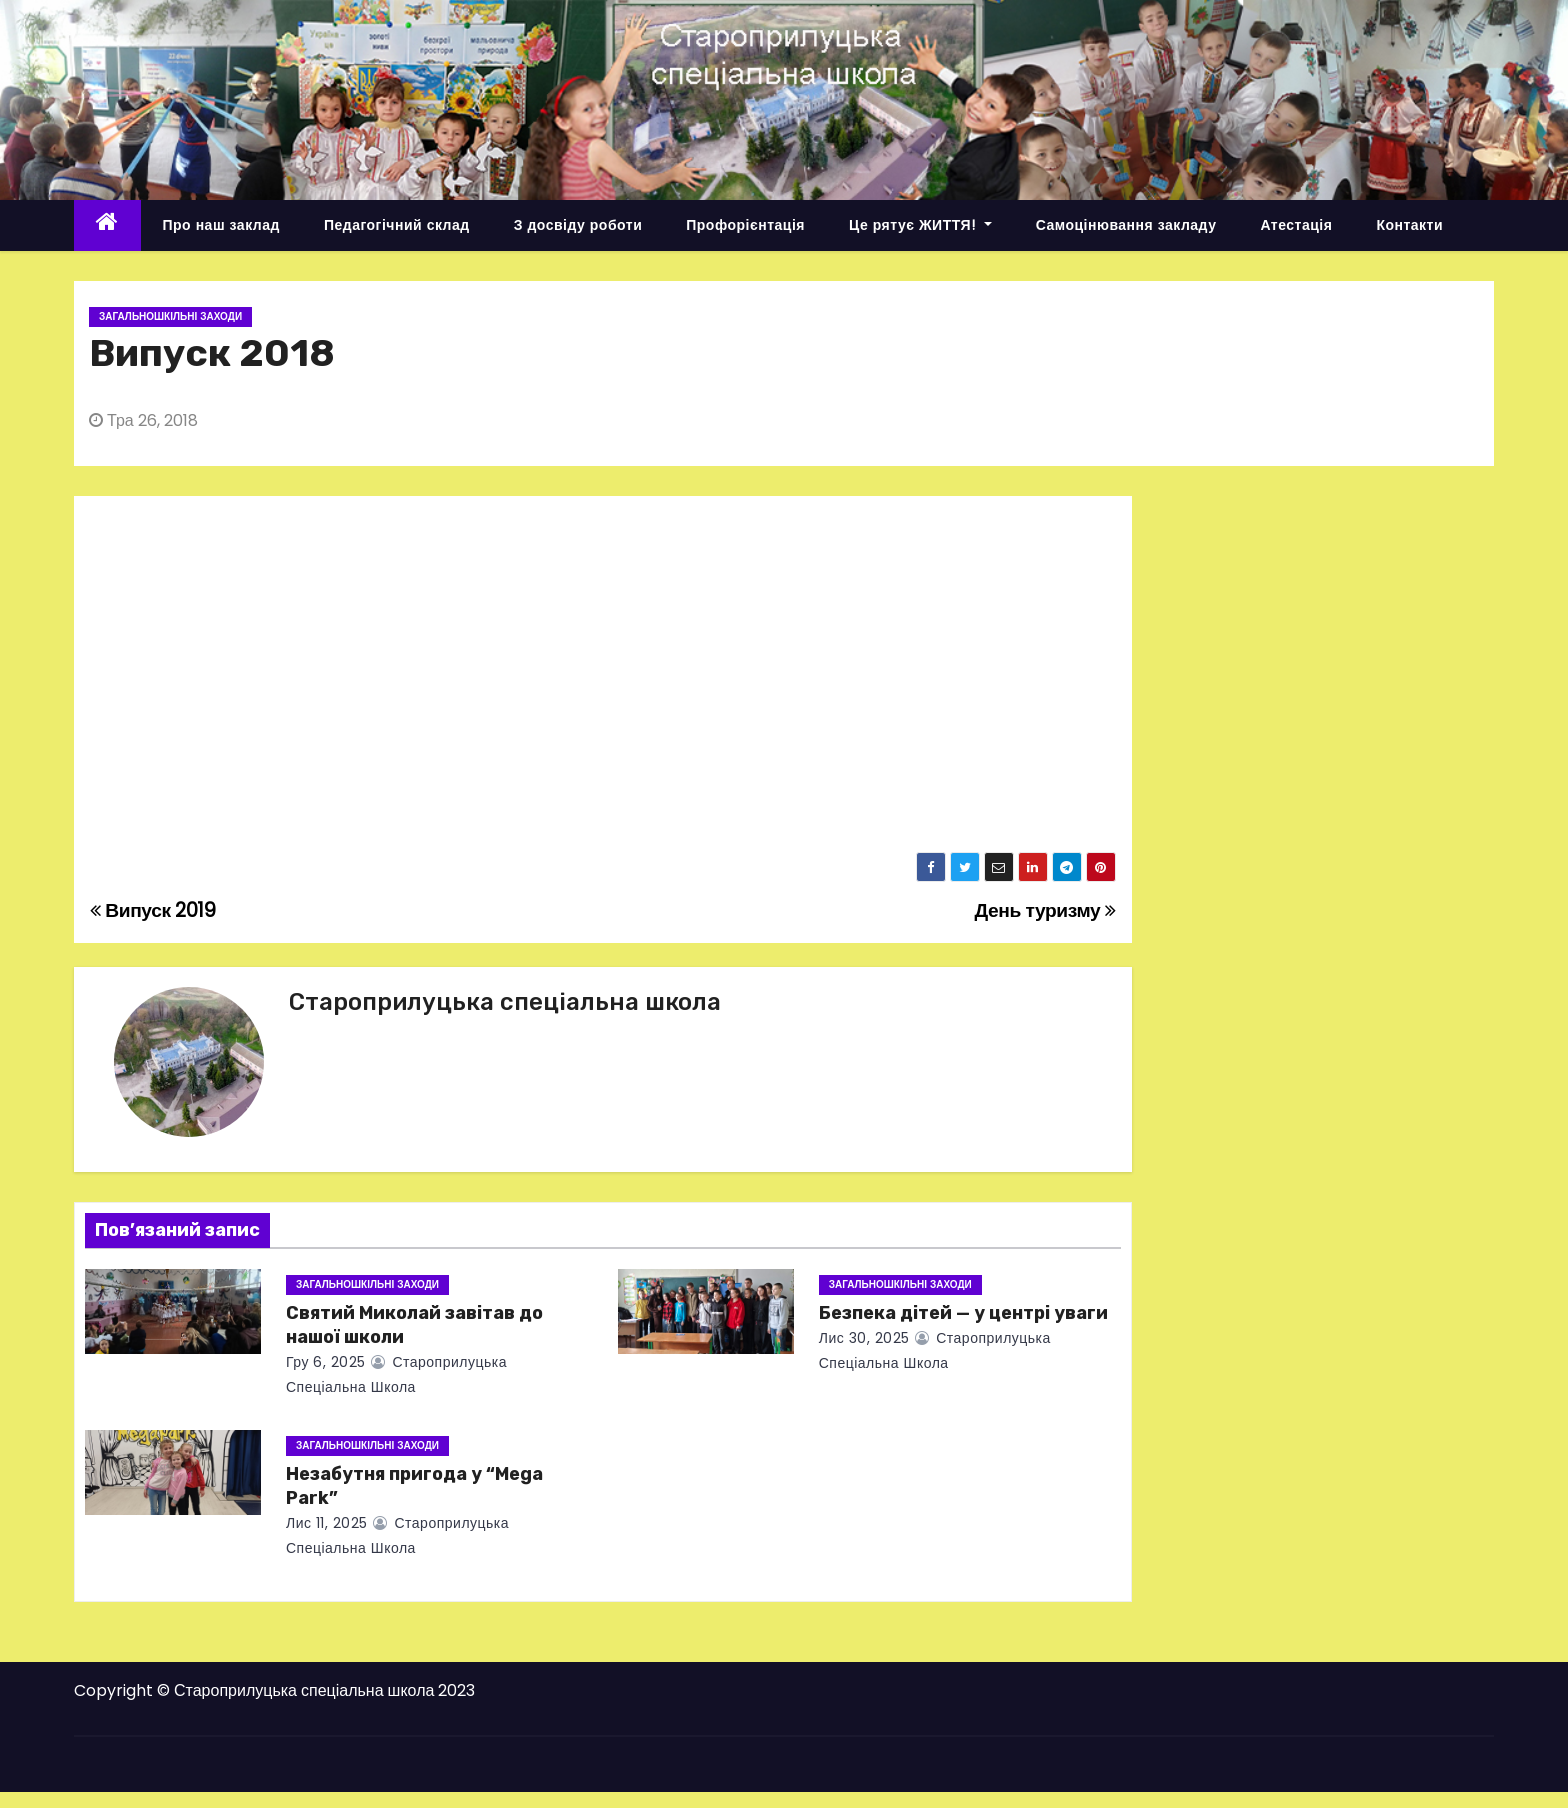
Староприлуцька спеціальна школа (505, 1002)
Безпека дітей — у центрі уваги (963, 1313)
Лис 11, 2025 (327, 1523)
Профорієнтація (745, 225)
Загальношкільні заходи (170, 316)
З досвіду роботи (578, 225)
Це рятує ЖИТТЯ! (920, 225)
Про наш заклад (221, 225)
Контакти (1409, 225)
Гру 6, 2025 (326, 1362)
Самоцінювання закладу (1126, 225)
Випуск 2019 (153, 910)
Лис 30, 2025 (864, 1338)
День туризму (1044, 910)
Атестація (1296, 225)
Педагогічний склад (397, 225)
